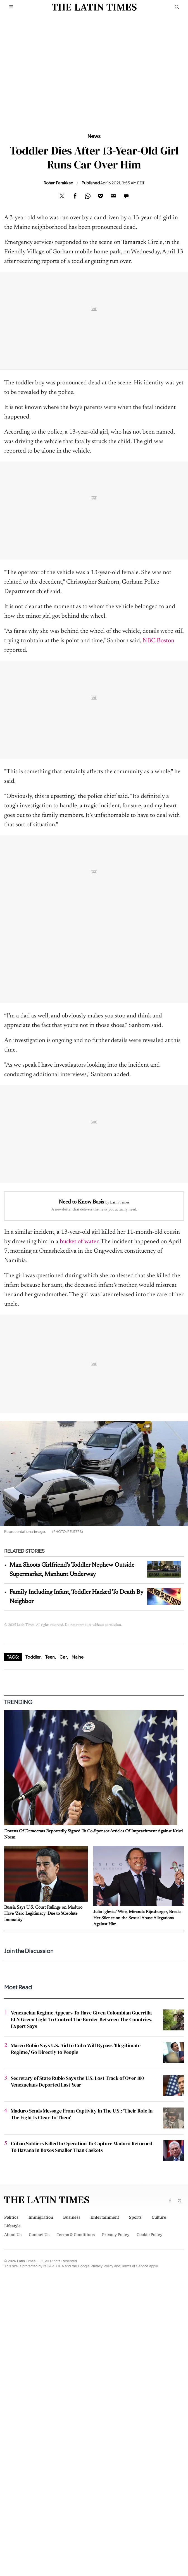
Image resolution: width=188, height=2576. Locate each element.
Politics (11, 2217)
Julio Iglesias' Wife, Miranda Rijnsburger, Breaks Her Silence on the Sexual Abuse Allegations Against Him (137, 1918)
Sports (135, 2217)
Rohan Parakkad (58, 182)
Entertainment (105, 2217)
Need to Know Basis (81, 1202)
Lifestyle (12, 2226)
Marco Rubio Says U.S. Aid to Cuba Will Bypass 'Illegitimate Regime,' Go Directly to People (76, 2049)
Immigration (40, 2217)
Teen (50, 1656)
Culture (159, 2217)
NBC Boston (158, 641)
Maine (78, 1656)
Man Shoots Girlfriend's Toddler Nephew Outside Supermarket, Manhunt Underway (71, 1570)
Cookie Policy (149, 2234)
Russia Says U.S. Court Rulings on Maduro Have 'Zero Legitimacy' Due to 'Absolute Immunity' (43, 1913)
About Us (13, 2234)
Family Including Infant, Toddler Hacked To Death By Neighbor (76, 1597)
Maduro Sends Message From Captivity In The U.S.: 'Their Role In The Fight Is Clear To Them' (82, 2114)
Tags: (13, 1656)
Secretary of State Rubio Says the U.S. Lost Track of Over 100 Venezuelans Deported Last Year (77, 2081)
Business (71, 2217)
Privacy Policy (115, 2234)
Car (63, 1656)
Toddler (33, 1656)
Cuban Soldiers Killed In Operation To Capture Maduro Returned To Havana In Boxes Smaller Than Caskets (81, 2147)
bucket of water (79, 1242)
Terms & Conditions (76, 2234)
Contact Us (39, 2234)
